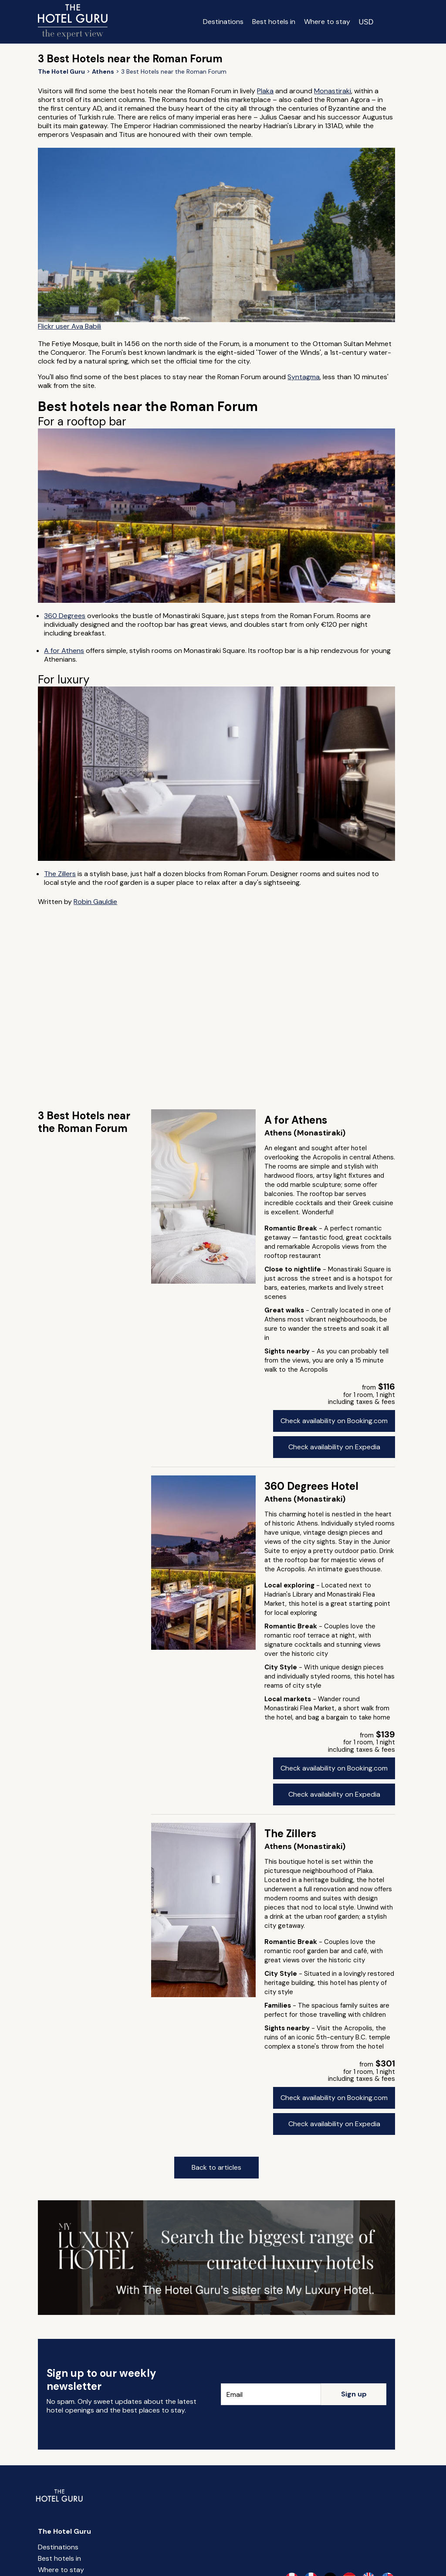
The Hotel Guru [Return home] (64, 2531)
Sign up (354, 2394)
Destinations (223, 21)
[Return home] (73, 21)
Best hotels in (273, 21)
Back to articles (216, 2167)
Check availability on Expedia (334, 1446)
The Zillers (60, 873)
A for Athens (64, 650)
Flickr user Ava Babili (69, 326)
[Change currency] (366, 21)
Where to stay (327, 21)
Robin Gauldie (95, 901)
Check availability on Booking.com (334, 1420)
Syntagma (303, 376)
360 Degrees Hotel (311, 1486)
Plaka (265, 90)
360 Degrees (64, 615)
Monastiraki (332, 90)
